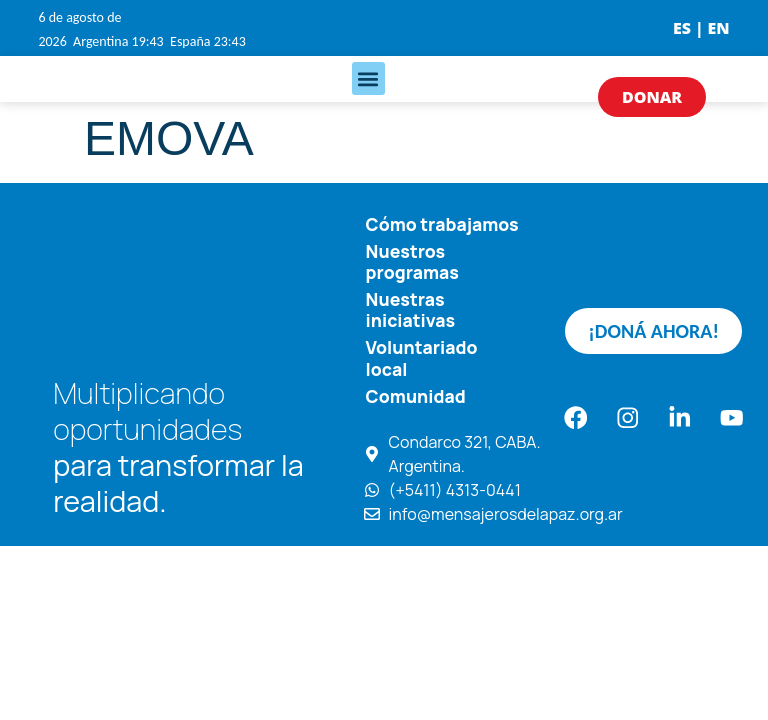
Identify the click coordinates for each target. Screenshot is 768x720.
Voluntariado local (422, 357)
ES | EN (701, 28)
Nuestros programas (412, 261)
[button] (368, 78)
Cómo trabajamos (442, 223)
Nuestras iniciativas (410, 309)
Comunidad (416, 395)
